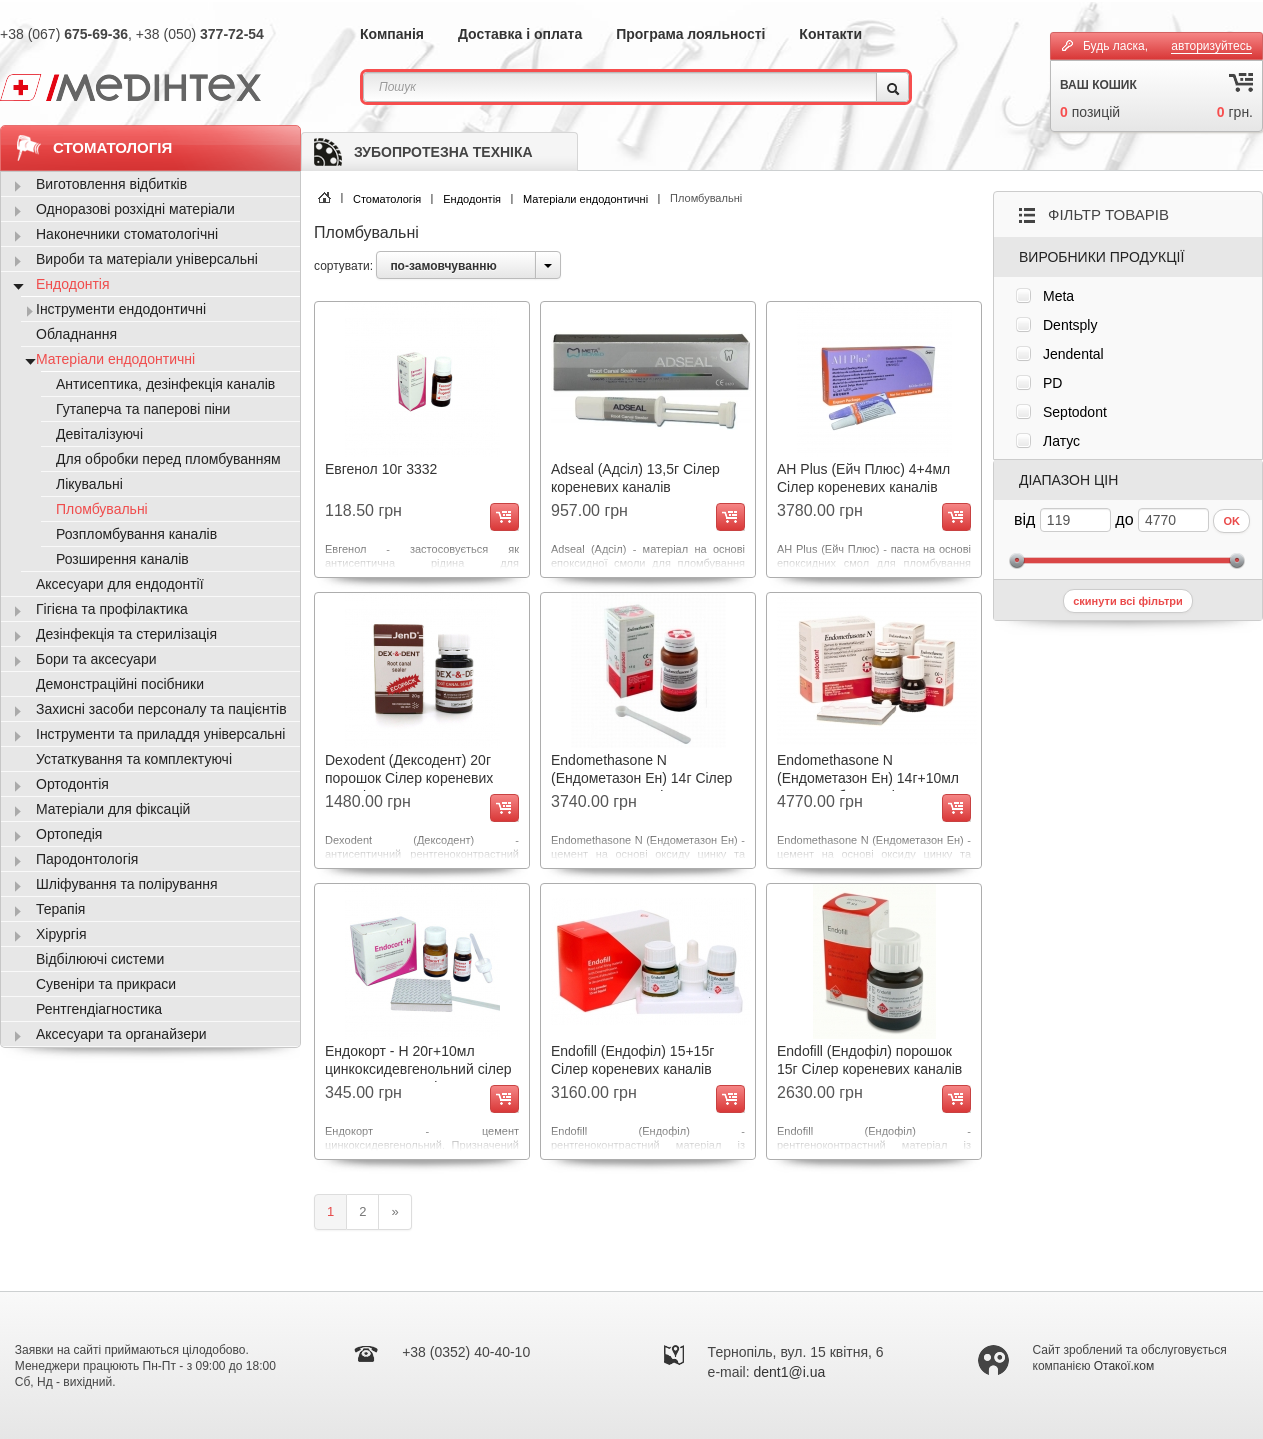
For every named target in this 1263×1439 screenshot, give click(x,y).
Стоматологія (387, 199)
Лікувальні (89, 484)
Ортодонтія (72, 784)
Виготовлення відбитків (111, 184)
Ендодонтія (472, 199)
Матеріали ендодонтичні (585, 199)
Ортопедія (69, 834)
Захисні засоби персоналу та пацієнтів (161, 709)
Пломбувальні (102, 509)
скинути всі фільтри (1128, 601)
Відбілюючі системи (100, 959)
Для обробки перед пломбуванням (168, 459)
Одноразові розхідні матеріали (135, 209)
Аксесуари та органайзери (121, 1034)
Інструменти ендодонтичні (121, 309)
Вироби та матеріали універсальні (147, 259)
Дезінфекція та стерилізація (126, 634)
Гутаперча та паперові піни (143, 409)
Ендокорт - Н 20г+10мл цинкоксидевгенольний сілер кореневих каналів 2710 (418, 1069)
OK (1231, 521)
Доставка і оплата (520, 34)
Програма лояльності (690, 34)
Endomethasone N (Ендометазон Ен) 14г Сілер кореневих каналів (641, 778)
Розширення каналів (122, 559)
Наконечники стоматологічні (127, 234)
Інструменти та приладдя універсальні (160, 734)
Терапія (60, 909)
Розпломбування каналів (136, 534)
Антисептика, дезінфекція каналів (165, 384)
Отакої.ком (1124, 1366)
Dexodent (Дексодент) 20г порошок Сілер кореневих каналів (409, 778)
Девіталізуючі (99, 434)
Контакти (830, 34)
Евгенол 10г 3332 (381, 469)
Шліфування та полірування (126, 884)
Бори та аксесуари (96, 659)
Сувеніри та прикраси (106, 984)
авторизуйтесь (1211, 46)
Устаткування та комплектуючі (134, 759)
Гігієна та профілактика (112, 609)
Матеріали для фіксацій (113, 809)
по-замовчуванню (443, 266)
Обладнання (76, 334)
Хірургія (61, 934)
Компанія (392, 34)
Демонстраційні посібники (120, 684)
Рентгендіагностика (99, 1009)
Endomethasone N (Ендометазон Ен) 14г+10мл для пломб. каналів (868, 778)
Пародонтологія (87, 859)
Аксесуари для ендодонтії (120, 584)
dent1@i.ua (790, 1372)
